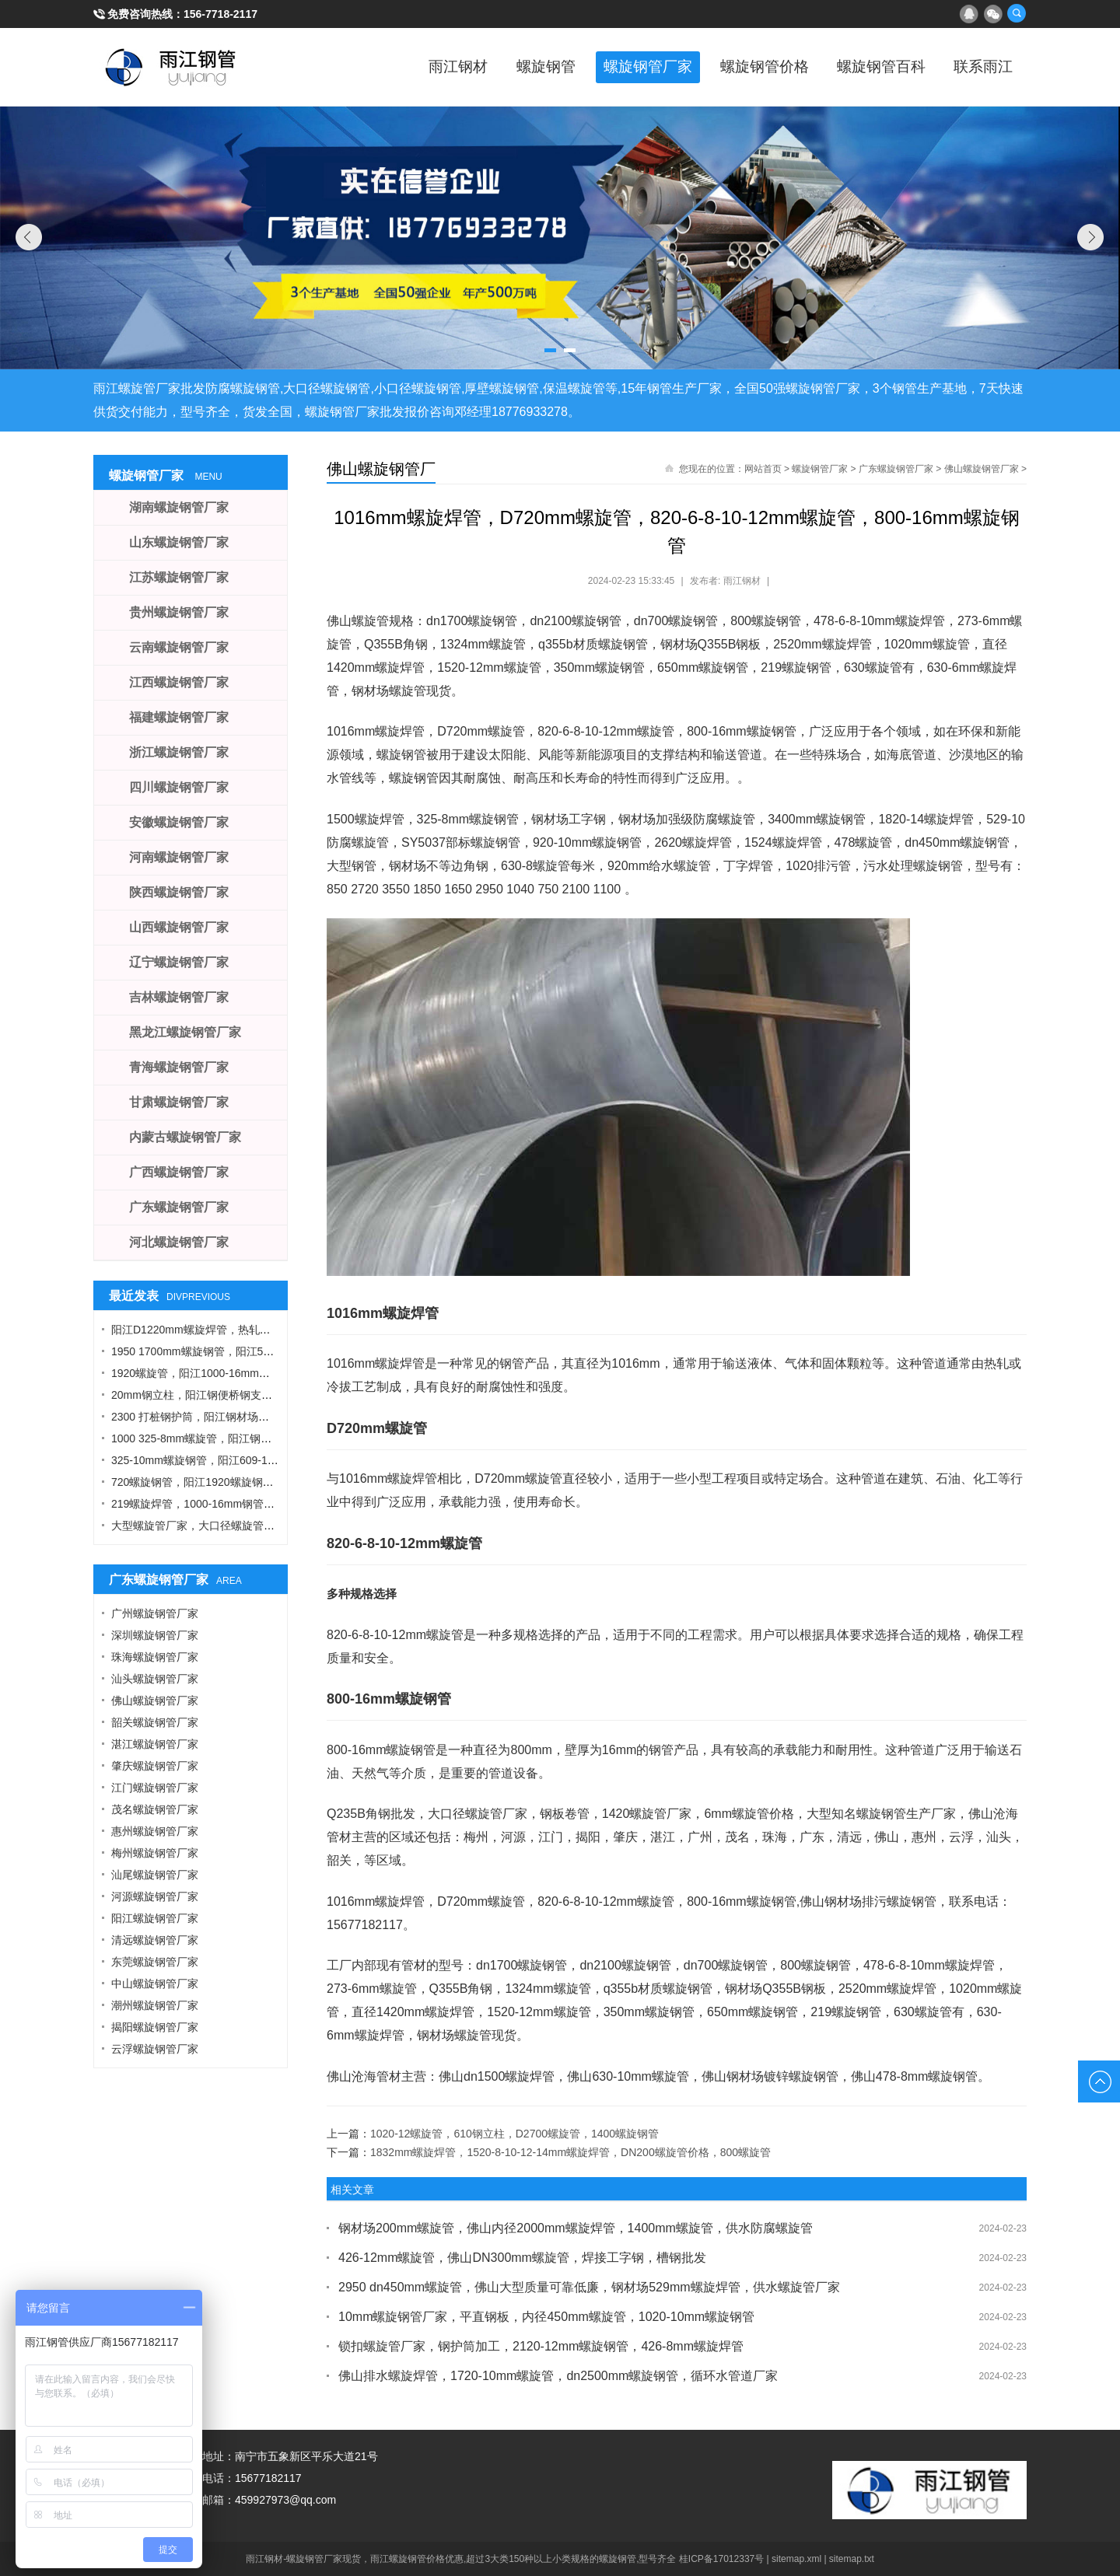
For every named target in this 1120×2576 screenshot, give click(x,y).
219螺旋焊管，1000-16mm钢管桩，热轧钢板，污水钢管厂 (252, 1504)
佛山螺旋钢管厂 (381, 468)
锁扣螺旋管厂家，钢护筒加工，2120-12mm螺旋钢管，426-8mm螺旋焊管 (541, 2346)
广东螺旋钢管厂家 (896, 468)
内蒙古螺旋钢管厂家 (185, 1137)
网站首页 (763, 468)
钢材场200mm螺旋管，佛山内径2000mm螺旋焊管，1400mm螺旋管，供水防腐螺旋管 (575, 2228)
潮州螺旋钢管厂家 (154, 2005)
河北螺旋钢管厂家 (179, 1242)
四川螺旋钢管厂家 (179, 787)
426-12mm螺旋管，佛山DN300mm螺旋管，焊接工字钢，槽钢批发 (522, 2257)
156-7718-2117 (220, 14)
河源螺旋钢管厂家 (154, 1896)
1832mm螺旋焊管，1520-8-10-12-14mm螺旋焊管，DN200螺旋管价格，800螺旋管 (570, 2152)
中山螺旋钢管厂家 (154, 1983)
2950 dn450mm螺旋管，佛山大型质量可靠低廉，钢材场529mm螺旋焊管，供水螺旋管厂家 (589, 2287)
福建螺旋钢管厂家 (179, 717)
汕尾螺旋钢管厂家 (154, 1874)
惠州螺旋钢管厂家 (154, 1831)
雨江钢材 (420, 66)
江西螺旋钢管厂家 (179, 682)
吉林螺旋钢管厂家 (179, 997)
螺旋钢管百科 (871, 66)
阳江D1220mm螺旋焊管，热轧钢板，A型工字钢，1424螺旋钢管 (266, 1329)
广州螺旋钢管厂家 (154, 1613)
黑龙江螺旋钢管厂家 (185, 1032)
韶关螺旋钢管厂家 (154, 1722)
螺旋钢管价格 (746, 66)
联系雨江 (980, 66)
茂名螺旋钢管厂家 (154, 1809)
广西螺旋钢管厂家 (179, 1172)
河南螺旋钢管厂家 (179, 857)
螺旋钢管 (513, 66)
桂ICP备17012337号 (721, 2558)
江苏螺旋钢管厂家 (179, 577)
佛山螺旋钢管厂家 (981, 468)
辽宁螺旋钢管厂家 (179, 962)
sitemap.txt (851, 2558)
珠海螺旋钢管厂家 (154, 1657)
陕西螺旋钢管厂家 (179, 892)
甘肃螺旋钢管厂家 (179, 1102)
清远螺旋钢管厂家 (154, 1940)
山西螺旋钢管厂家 (179, 927)
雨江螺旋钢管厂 (171, 67)
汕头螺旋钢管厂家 (154, 1678)
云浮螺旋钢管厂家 (154, 2049)
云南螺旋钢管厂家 (179, 647)
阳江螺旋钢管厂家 (154, 1918)
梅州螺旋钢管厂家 (154, 1853)
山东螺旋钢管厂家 (179, 542)
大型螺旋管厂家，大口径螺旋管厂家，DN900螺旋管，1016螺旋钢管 (276, 1525)
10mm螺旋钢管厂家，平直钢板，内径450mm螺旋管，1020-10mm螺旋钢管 (546, 2316)
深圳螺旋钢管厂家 (154, 1635)
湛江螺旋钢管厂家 (154, 1744)
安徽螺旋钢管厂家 (179, 822)
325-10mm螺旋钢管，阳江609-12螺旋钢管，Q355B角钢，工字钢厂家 (280, 1460)
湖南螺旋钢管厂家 (179, 507)
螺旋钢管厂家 (622, 66)
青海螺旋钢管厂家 (179, 1067)
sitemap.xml (796, 2558)
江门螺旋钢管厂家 (154, 1787)
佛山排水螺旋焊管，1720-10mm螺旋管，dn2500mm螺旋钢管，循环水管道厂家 (558, 2375)
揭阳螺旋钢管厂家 (154, 2027)
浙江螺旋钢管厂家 (179, 752)
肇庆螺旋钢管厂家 (154, 1766)
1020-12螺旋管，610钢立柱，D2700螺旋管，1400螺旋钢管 (514, 2133)
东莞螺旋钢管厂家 (154, 1962)
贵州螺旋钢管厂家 (179, 612)
